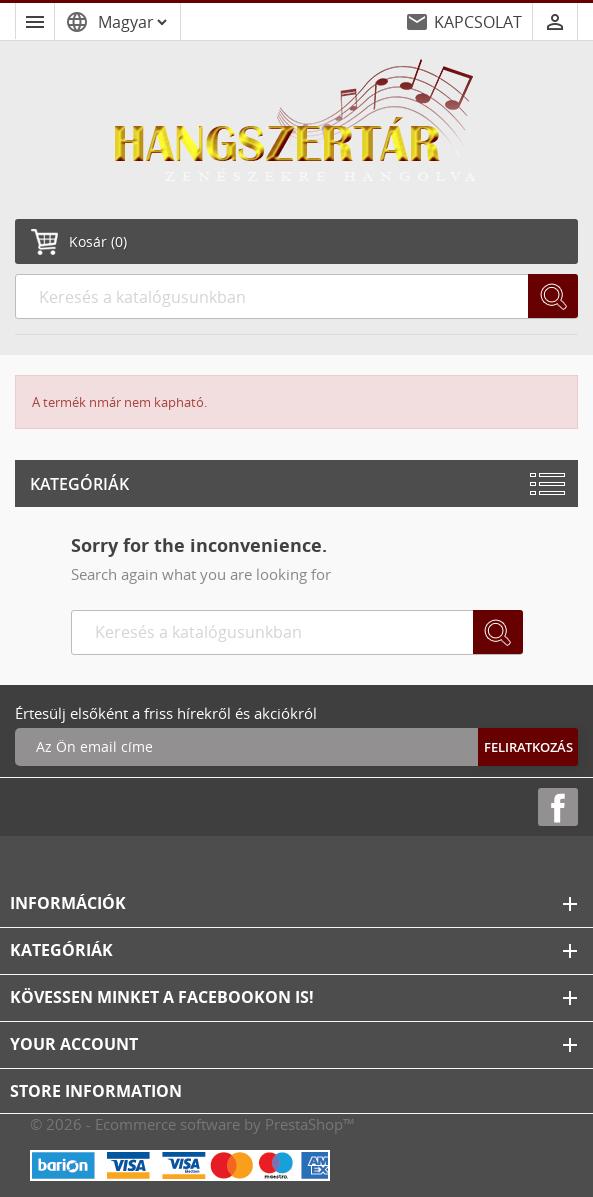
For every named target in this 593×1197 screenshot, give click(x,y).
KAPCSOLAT (478, 22)
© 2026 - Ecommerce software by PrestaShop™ (192, 1124)
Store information (96, 1091)
